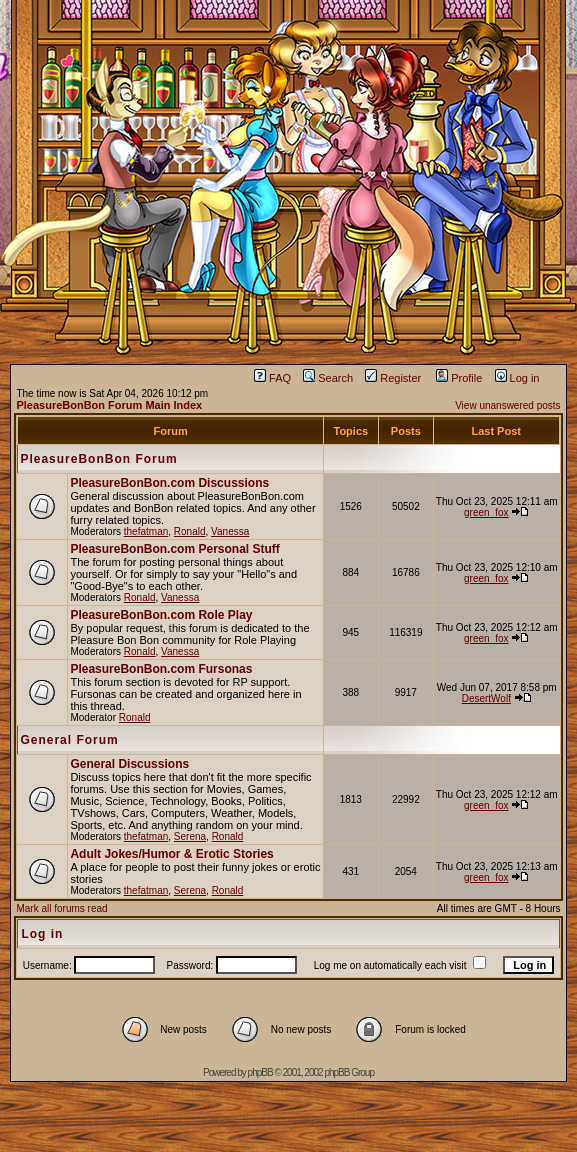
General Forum (69, 740)
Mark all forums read (61, 908)
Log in (517, 378)
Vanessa (230, 531)
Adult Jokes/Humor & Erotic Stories (171, 854)
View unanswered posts (507, 405)
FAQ (272, 378)
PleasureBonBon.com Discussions (169, 483)
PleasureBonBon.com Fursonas (161, 669)
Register (393, 378)
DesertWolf (486, 698)
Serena (190, 836)
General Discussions (129, 764)
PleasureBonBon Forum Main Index (109, 405)
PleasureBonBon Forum (98, 459)
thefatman (146, 531)
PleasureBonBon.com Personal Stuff (174, 549)
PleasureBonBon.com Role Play (161, 615)
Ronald (190, 531)
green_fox (486, 512)
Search (328, 378)
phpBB (260, 1072)
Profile (459, 378)
